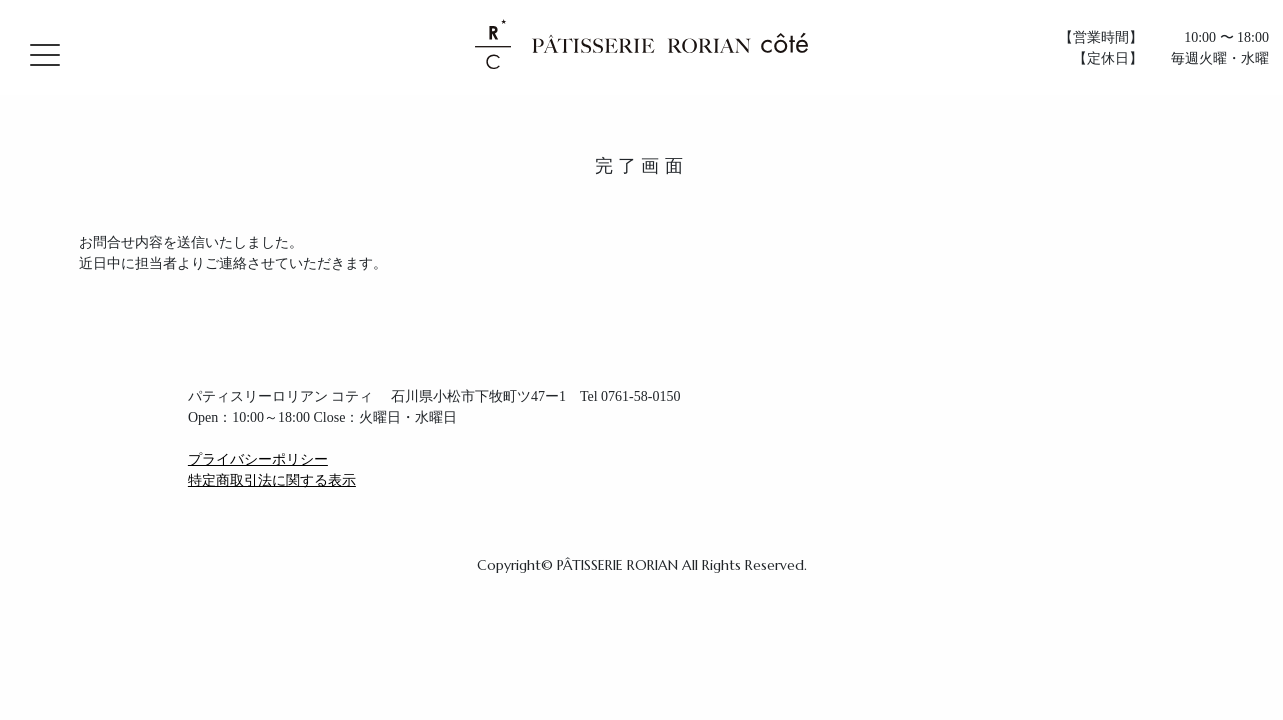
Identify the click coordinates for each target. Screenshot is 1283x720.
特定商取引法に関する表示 (272, 480)
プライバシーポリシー (258, 459)
